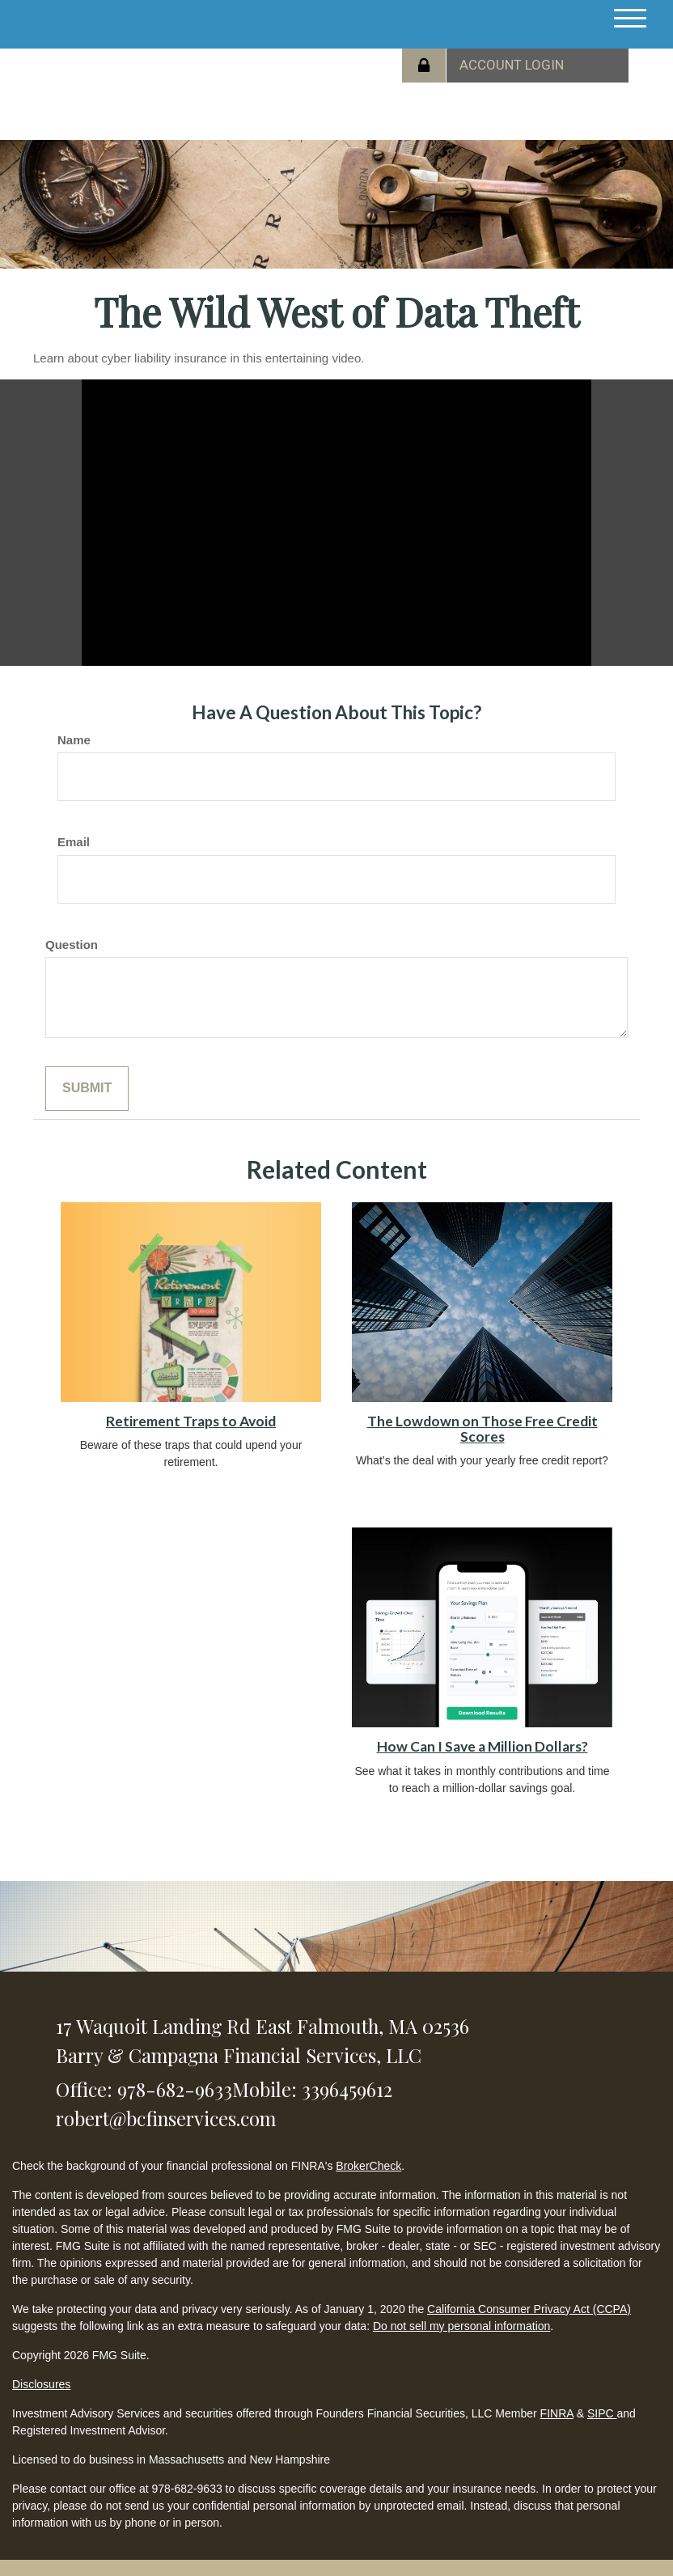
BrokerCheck (368, 2165)
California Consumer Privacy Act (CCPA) (529, 2309)
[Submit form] (87, 1088)
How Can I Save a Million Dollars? (482, 1746)
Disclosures (41, 2384)
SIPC (602, 2413)
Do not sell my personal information (461, 2326)
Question (71, 944)
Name (74, 740)
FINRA (557, 2413)
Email (73, 842)
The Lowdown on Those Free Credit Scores (482, 1429)
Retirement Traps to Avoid (191, 1421)
